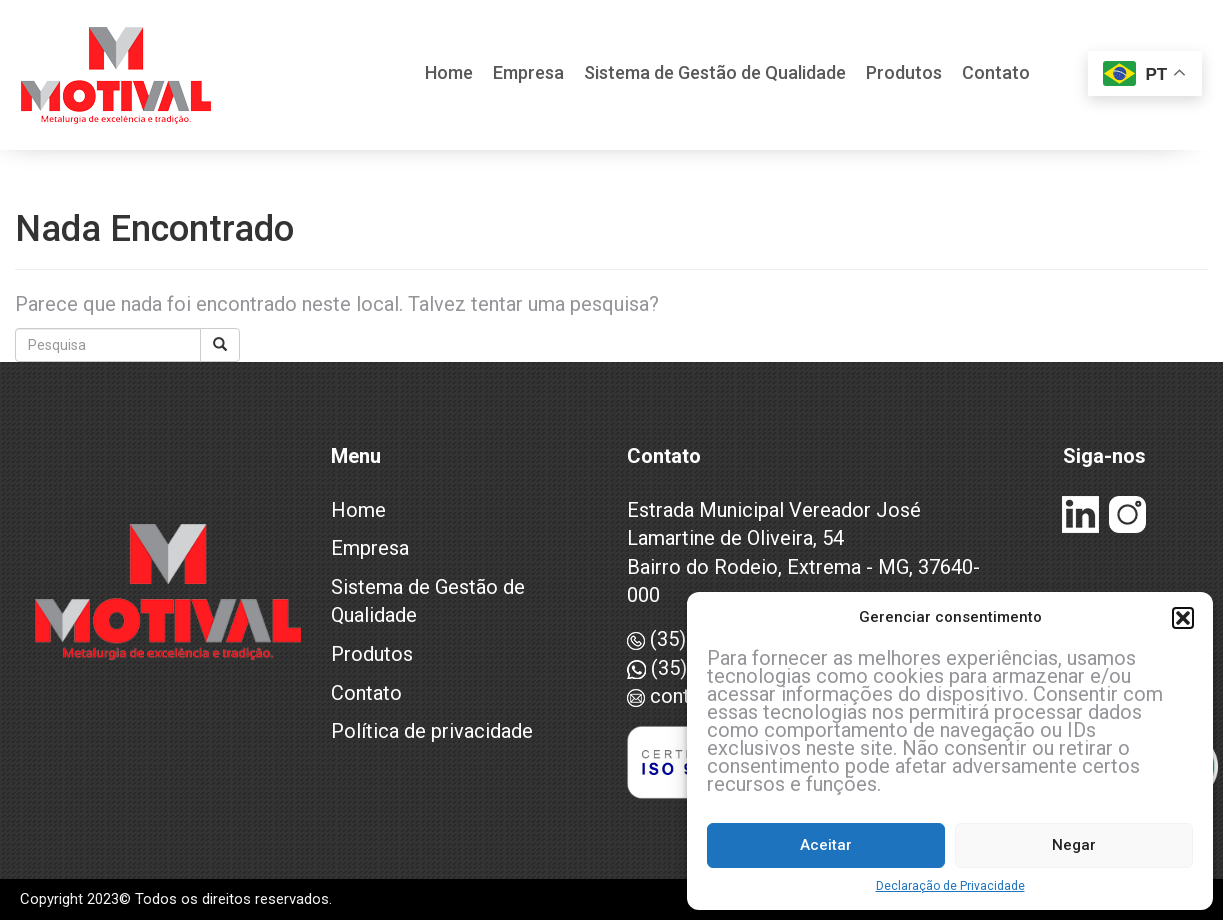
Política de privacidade (432, 731)
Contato (996, 74)
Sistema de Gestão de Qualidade (715, 74)
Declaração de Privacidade (950, 886)
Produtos (904, 74)
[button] (1183, 618)
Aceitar (826, 845)
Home (449, 74)
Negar (1074, 845)
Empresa (528, 74)
